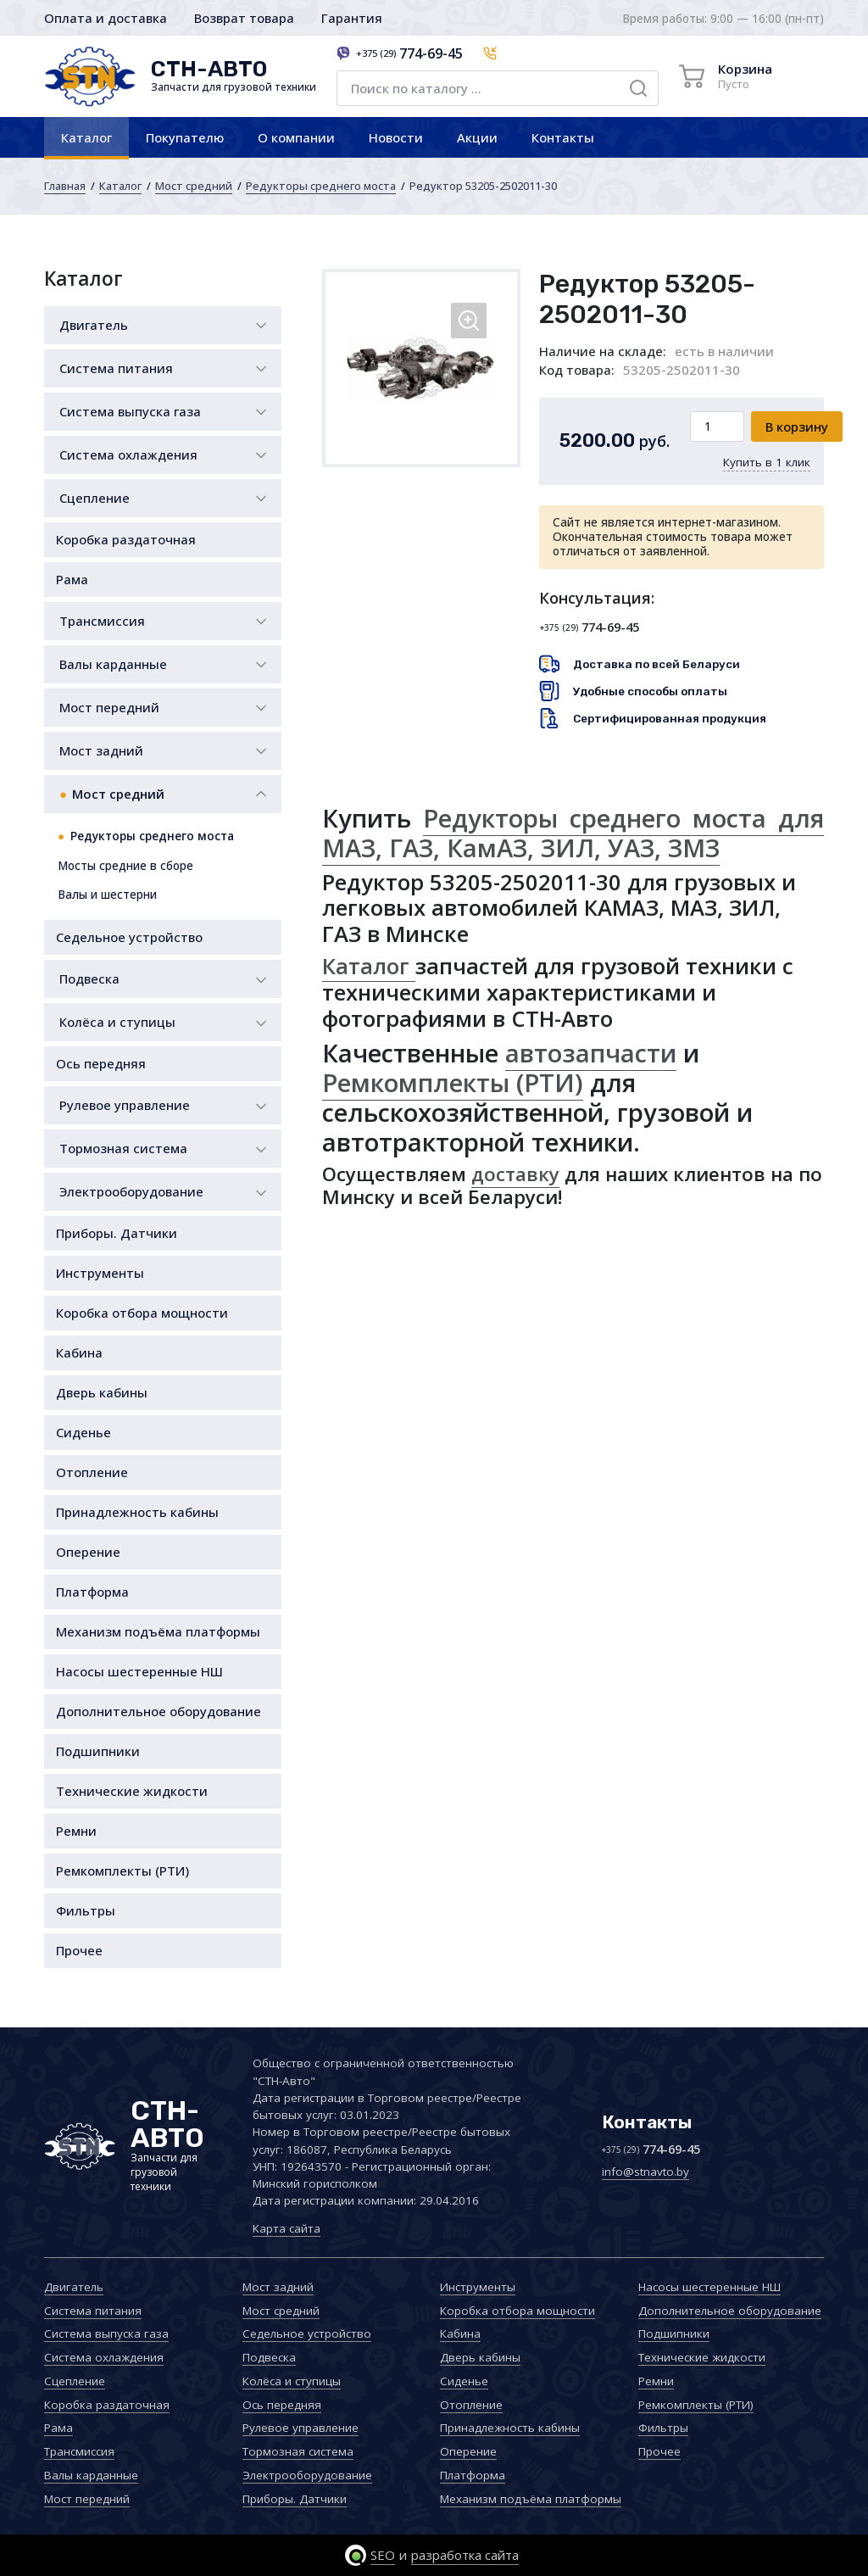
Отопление (92, 1472)
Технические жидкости (132, 1790)
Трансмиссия (102, 620)
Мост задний (101, 750)
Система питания (116, 368)
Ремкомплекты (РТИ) (122, 1870)
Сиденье (83, 1432)
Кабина (79, 1352)
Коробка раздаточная (126, 539)
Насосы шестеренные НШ (139, 1671)
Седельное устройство (129, 936)
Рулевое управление (124, 1104)
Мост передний (109, 707)
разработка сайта (465, 2554)
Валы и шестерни (107, 894)
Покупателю (185, 137)
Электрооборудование (131, 1191)
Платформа (92, 1591)
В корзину (796, 426)
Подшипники (98, 1750)
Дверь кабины (101, 1392)
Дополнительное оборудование (158, 1711)
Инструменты (100, 1272)
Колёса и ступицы (117, 1021)
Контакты (562, 137)
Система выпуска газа (130, 411)
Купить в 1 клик (766, 462)
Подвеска (89, 978)
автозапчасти (590, 1053)
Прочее (79, 1950)
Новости (396, 137)
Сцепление (94, 497)
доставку (515, 1174)
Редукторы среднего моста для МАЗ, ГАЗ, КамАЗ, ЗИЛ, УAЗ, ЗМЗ (573, 833)
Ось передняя (101, 1063)
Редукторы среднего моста (321, 185)
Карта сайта (286, 2228)
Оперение (88, 1551)
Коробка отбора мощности (142, 1312)
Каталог (86, 137)
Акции (477, 137)
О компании (296, 137)
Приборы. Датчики (116, 1232)
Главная (65, 185)
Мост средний (193, 185)
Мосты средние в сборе (125, 865)
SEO (382, 2554)
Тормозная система (123, 1148)
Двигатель (93, 324)
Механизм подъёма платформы (158, 1631)
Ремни (76, 1830)
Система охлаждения (128, 454)
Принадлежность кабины (137, 1511)
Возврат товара (244, 17)
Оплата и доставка (105, 17)
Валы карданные (113, 663)
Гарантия (351, 17)
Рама (72, 579)
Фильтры (85, 1910)
